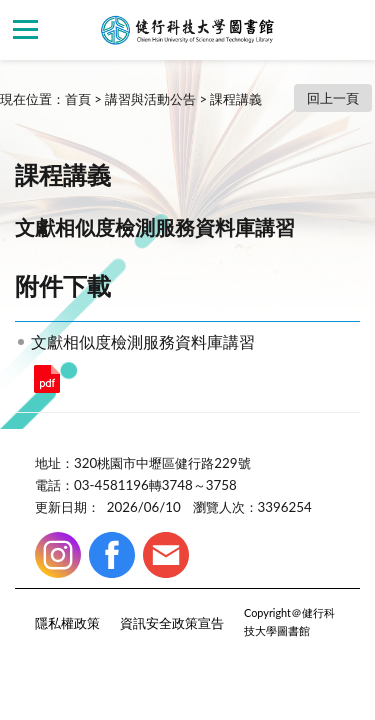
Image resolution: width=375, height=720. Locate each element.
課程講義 (236, 99)
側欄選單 (25, 29)
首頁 (78, 99)
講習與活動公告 (150, 99)
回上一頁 (333, 98)
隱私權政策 (67, 623)
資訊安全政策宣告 (172, 623)
